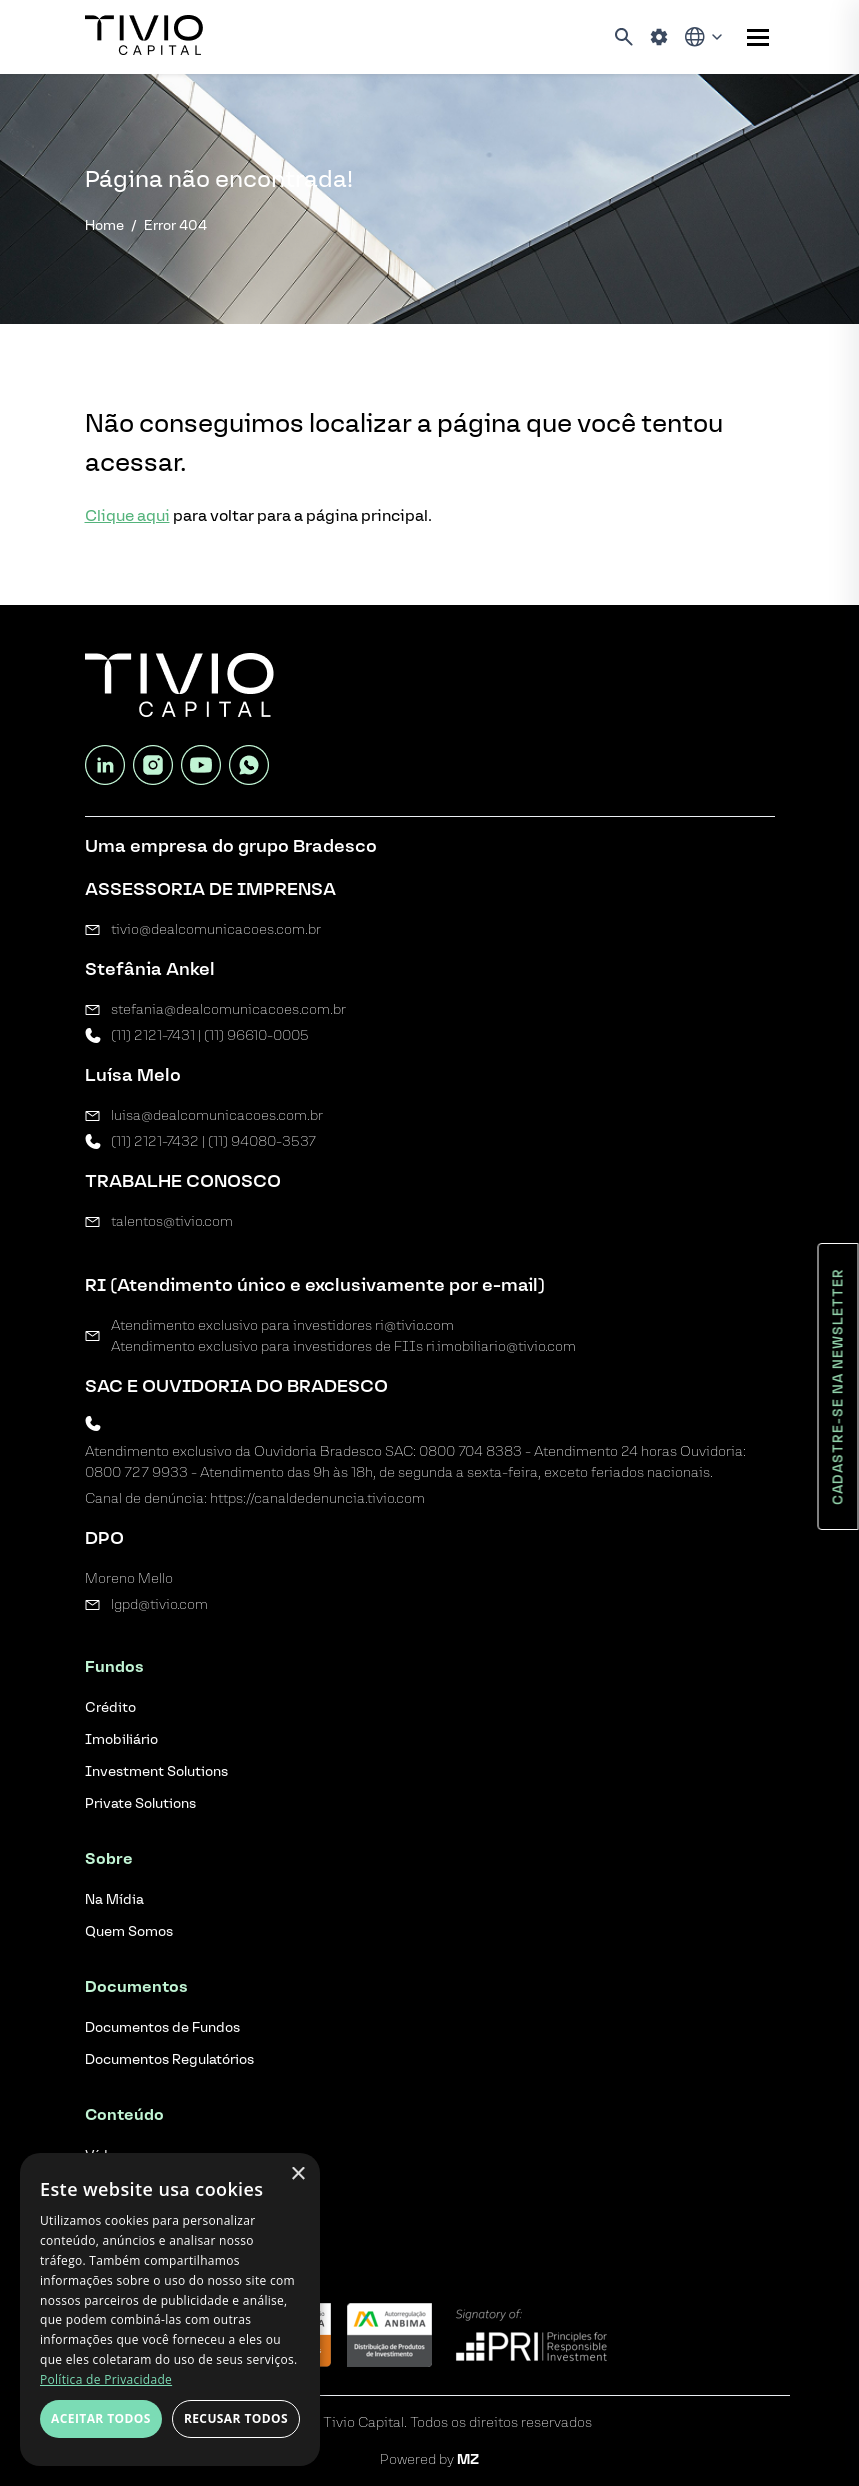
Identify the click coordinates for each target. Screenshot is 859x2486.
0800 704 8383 (470, 1451)
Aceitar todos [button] (101, 2418)
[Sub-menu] (758, 37)
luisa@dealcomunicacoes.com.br (217, 1115)
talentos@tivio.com (172, 1221)
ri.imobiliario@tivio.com (501, 1346)
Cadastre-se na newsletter (838, 1386)
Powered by (429, 2459)
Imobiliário (121, 1739)
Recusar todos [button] (236, 2418)
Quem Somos (129, 1931)
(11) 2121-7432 (155, 1141)
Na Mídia (114, 1899)
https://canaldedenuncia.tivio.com (317, 1498)
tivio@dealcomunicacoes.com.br (216, 929)
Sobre (109, 1858)
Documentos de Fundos (162, 2027)
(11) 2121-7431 (153, 1035)
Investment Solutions (156, 1771)
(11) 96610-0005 (256, 1035)
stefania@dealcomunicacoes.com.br (228, 1009)
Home (104, 225)
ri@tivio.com (414, 1325)
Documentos (136, 1986)
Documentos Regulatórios (169, 2059)
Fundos (114, 1666)
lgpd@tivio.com (159, 1604)
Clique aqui (127, 515)
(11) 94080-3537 (262, 1141)
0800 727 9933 (136, 1472)
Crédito (110, 1707)
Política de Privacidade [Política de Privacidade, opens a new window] (106, 2379)
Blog (102, 2210)
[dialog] (170, 2309)
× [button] (297, 2174)
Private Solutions (140, 1803)
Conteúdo (124, 2114)
